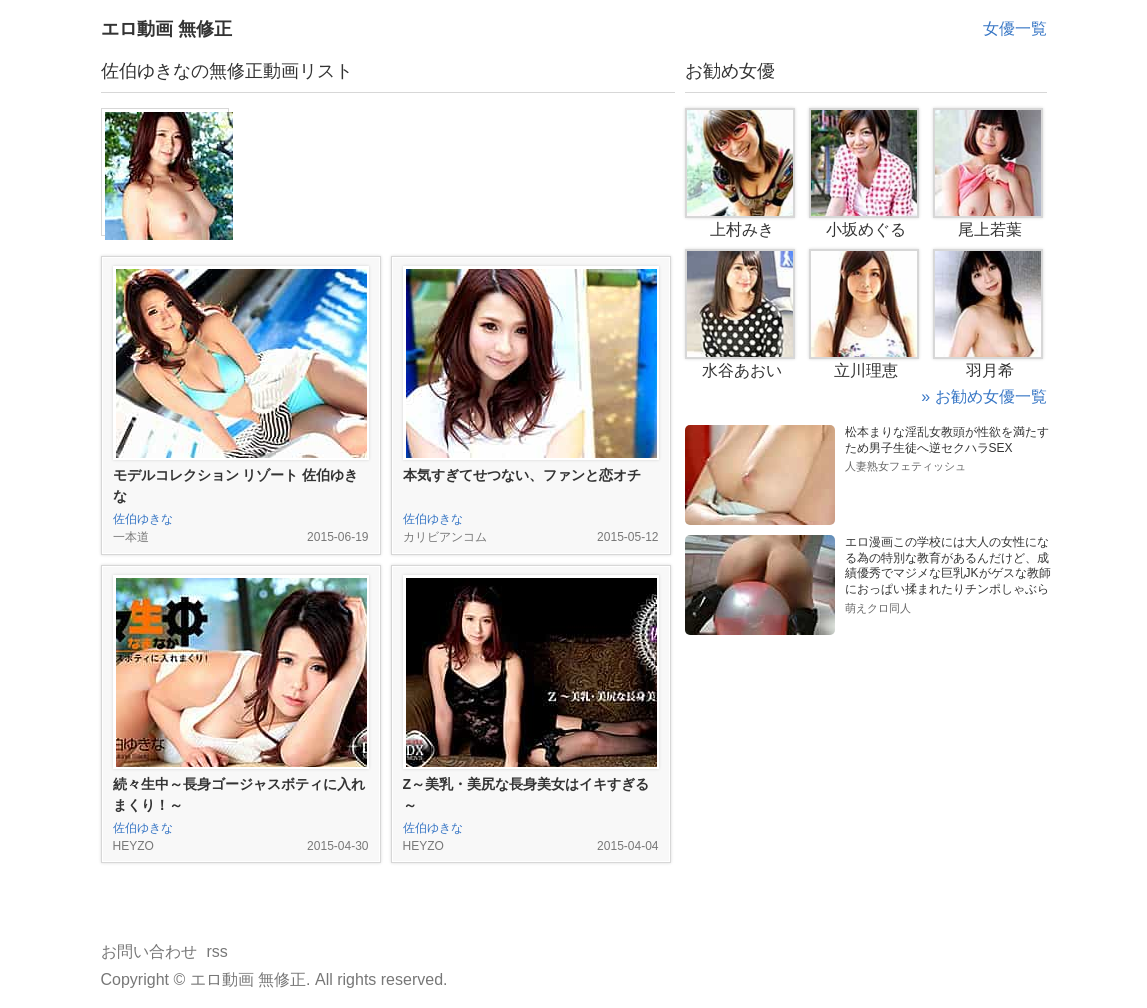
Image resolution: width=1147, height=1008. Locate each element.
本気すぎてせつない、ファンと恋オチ (522, 475)
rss (217, 951)
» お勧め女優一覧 (983, 396)
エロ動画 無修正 (166, 29)
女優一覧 (1015, 28)
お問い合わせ (149, 951)
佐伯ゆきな (143, 519)
